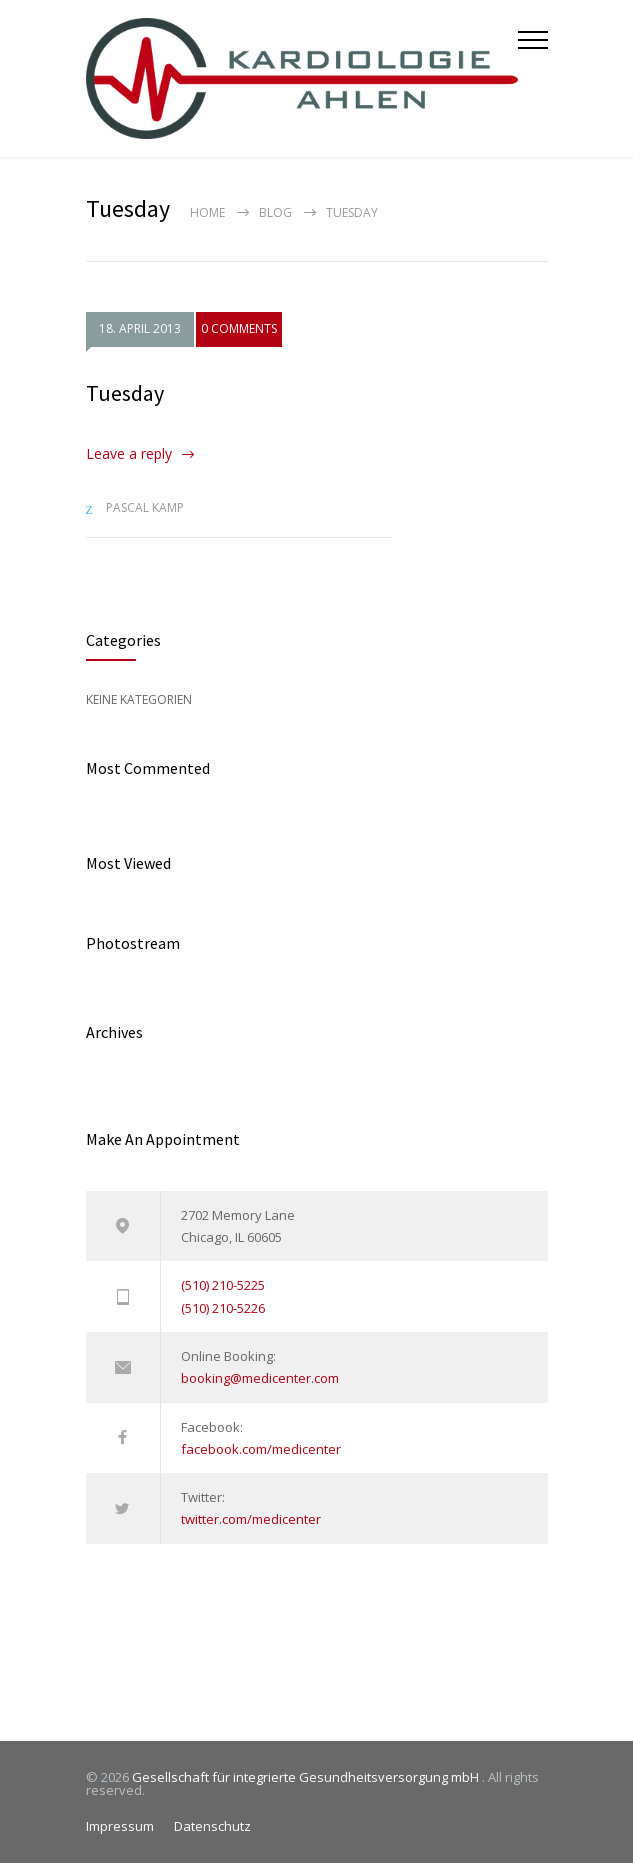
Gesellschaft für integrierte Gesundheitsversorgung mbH (307, 1777)
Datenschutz (212, 1826)
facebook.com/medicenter (261, 1449)
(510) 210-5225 (223, 1285)
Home (207, 212)
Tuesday (125, 393)
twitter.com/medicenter (251, 1519)
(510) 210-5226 (223, 1308)
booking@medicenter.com (260, 1378)
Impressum (120, 1826)
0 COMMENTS (239, 329)
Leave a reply (129, 453)
